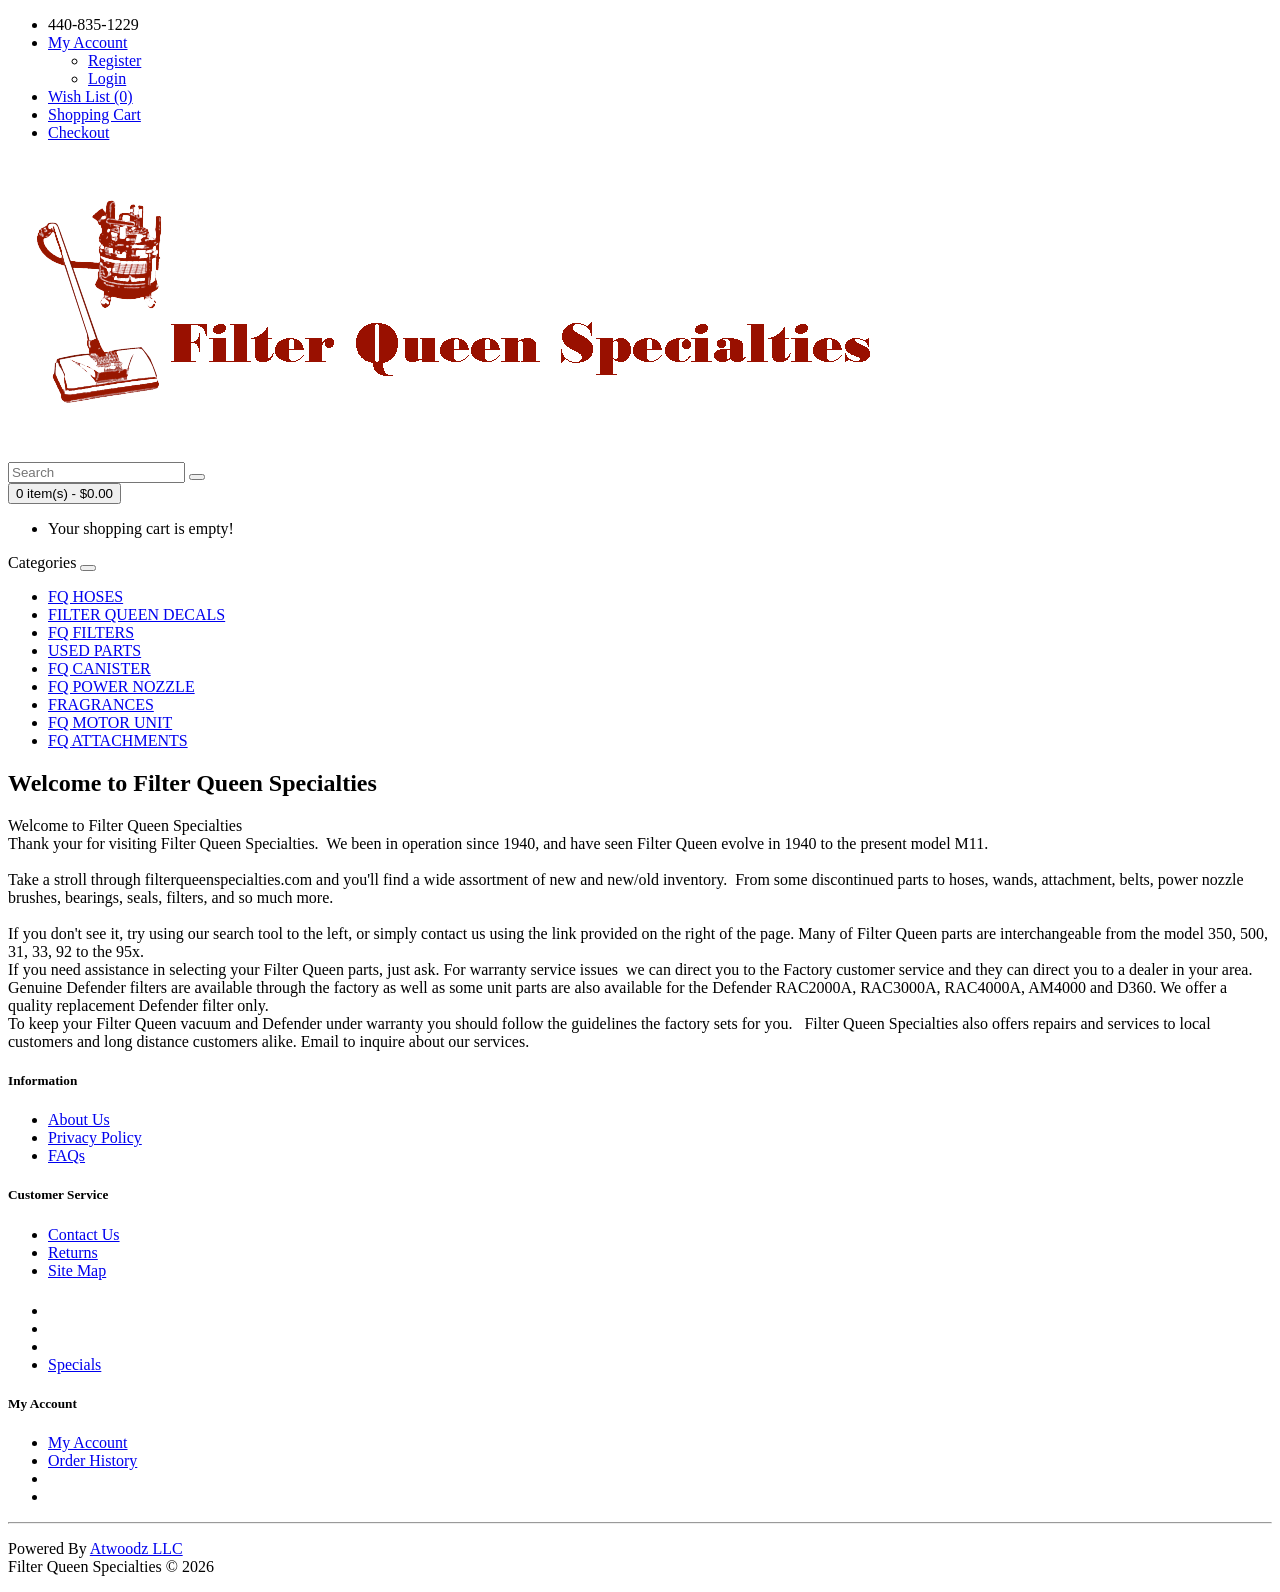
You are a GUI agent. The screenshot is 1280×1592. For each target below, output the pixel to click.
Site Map (77, 1270)
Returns (73, 1252)
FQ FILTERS (91, 632)
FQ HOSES (85, 596)
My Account (88, 1442)
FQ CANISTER (99, 668)
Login (107, 78)
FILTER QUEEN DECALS (136, 614)
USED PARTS (94, 650)
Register (114, 60)
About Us (79, 1119)
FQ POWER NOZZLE (121, 686)
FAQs (66, 1155)
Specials (74, 1364)
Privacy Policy (95, 1137)
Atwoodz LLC (136, 1548)
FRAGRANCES (101, 704)
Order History (92, 1460)
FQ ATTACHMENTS (118, 740)
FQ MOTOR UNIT (110, 722)
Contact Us (84, 1234)
